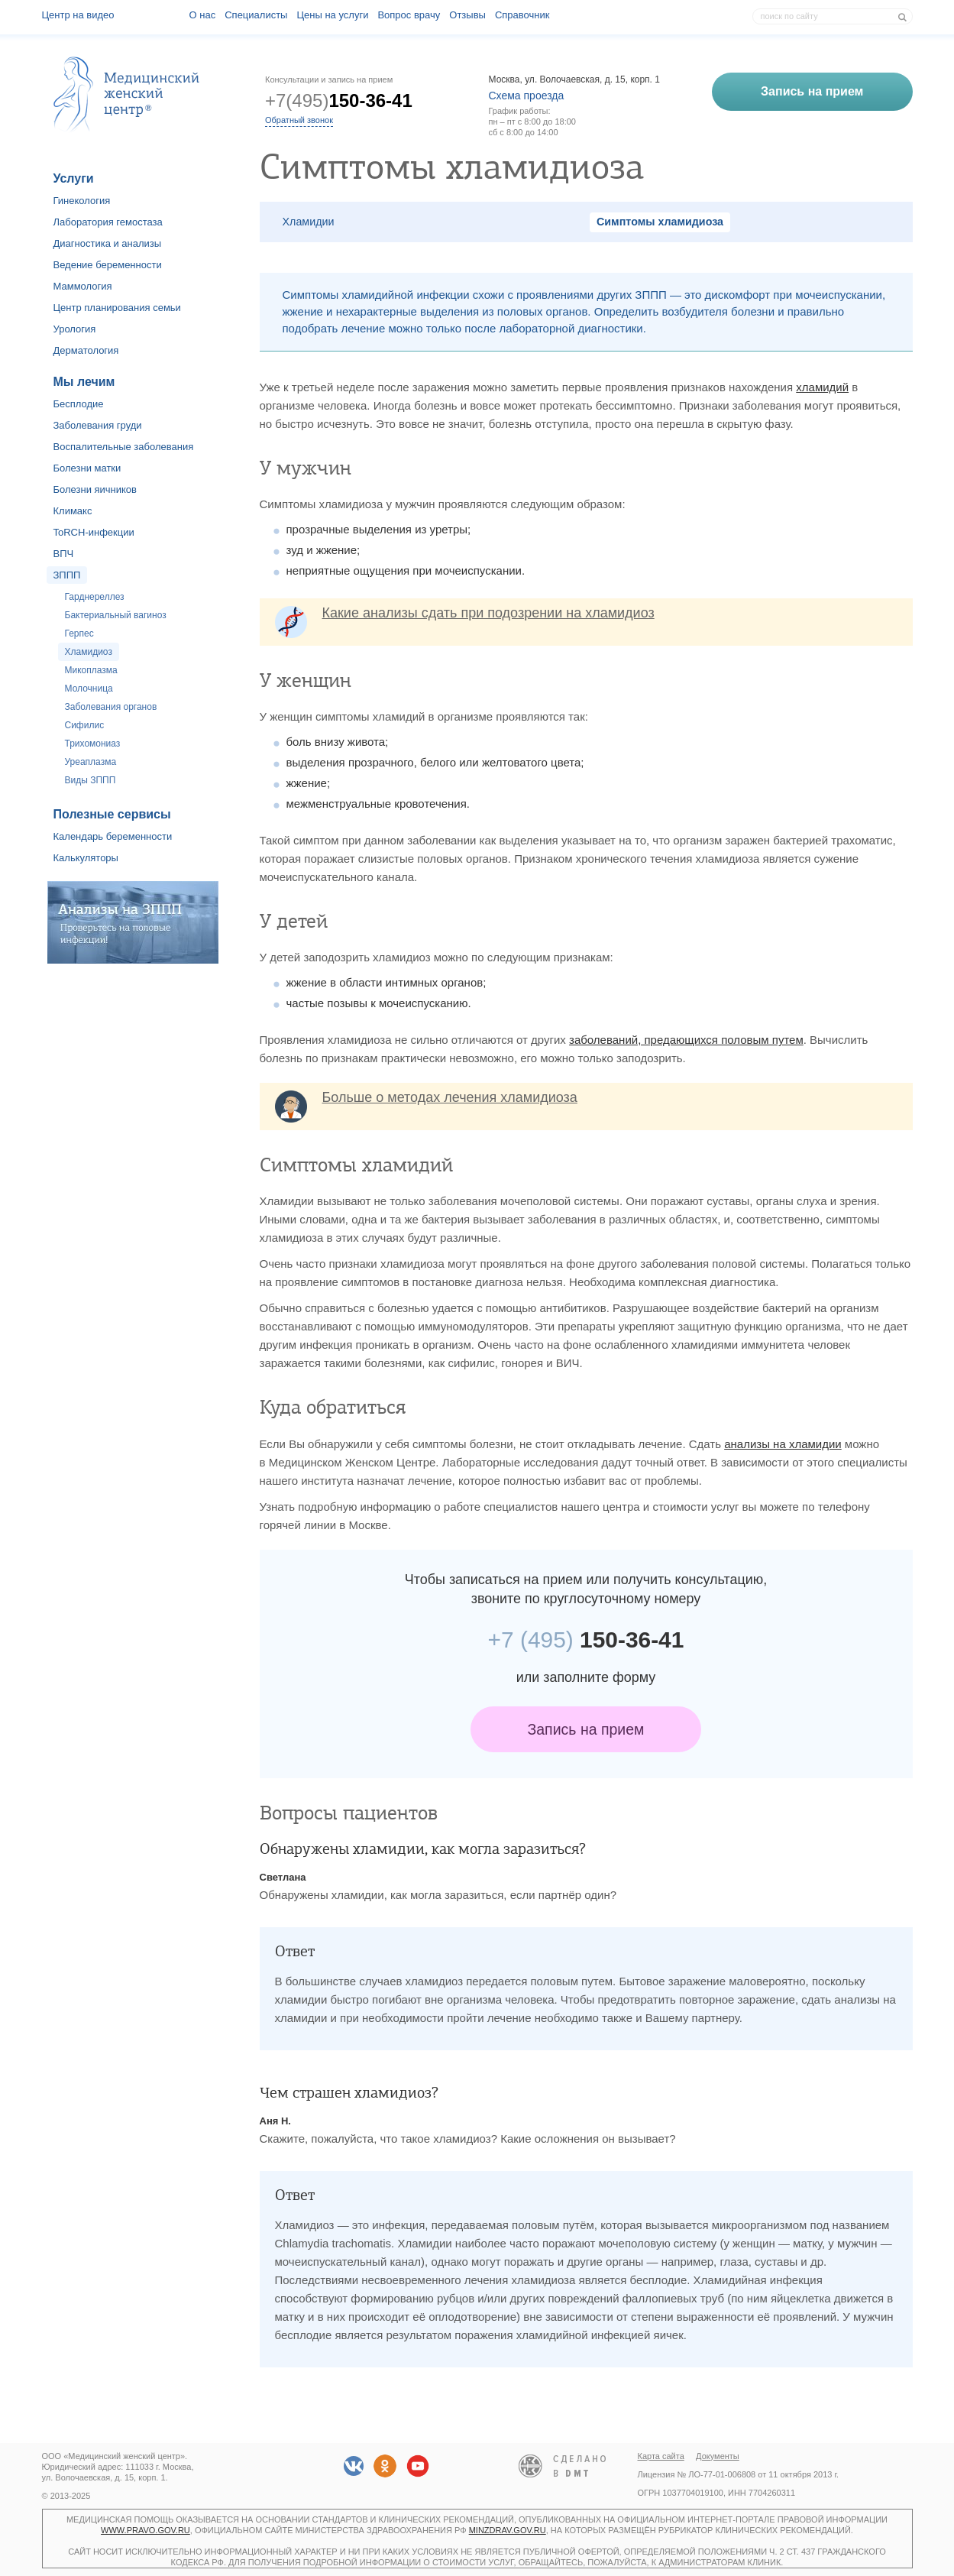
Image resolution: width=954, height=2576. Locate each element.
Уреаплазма (91, 762)
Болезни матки (87, 468)
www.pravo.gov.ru (145, 2530)
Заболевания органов (111, 707)
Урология (74, 329)
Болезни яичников (95, 489)
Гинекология (82, 200)
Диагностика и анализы (107, 243)
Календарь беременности (113, 836)
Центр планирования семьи (117, 307)
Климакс (72, 511)
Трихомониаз (93, 743)
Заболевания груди (97, 425)
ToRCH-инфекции (93, 532)
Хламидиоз (88, 651)
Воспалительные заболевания (123, 446)
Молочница (89, 688)
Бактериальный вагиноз (116, 615)
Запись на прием (586, 1729)
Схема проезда (526, 95)
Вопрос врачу (408, 15)
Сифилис (85, 725)
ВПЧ (63, 553)
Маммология (82, 286)
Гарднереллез (95, 596)
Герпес (79, 633)
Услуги (73, 178)
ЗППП (67, 575)
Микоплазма (91, 670)
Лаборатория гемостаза (108, 222)
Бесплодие (78, 404)
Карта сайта (661, 2456)
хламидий (822, 387)
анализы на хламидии (783, 1443)
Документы (717, 2456)
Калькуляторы (85, 858)
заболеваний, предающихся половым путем (686, 1039)
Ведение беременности (107, 265)
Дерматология (86, 350)
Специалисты (256, 15)
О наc (202, 15)
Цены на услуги (332, 15)
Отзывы (467, 15)
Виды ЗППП (90, 780)
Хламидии (309, 221)
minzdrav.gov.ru (507, 2530)
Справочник (522, 15)
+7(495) (338, 100)
